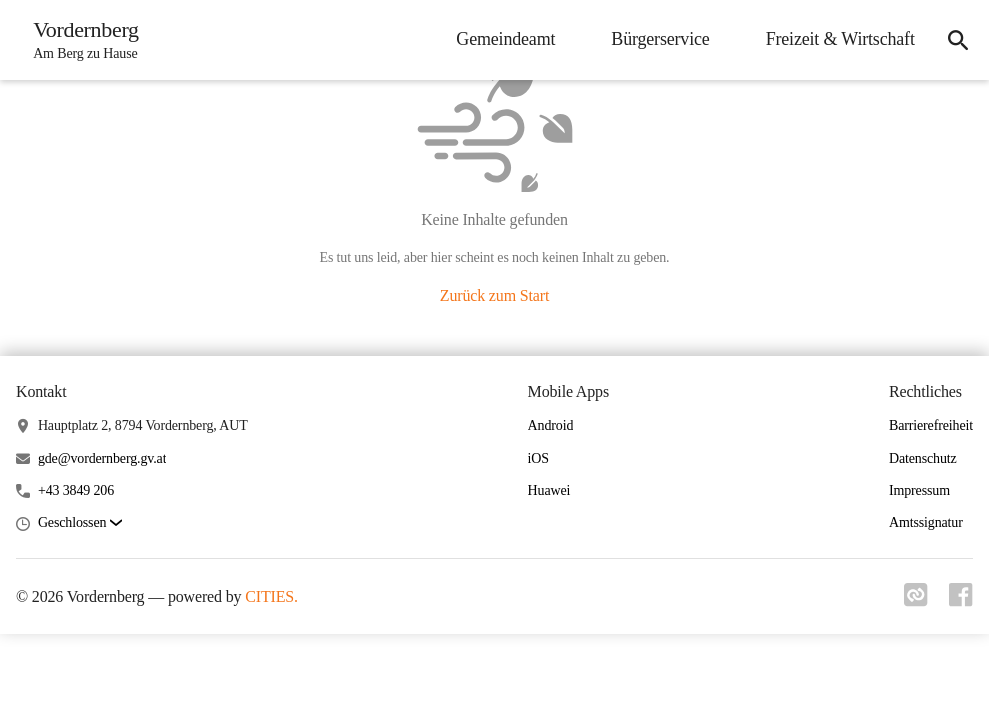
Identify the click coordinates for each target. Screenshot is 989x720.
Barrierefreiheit (931, 425)
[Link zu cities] (913, 601)
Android (551, 425)
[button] (80, 523)
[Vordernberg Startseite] (83, 40)
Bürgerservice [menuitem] (655, 39)
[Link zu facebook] (961, 601)
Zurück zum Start (494, 295)
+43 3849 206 (76, 490)
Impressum (919, 490)
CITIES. (271, 596)
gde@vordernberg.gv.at (102, 458)
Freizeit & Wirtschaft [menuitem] (834, 39)
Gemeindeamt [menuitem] (500, 39)
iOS (538, 458)
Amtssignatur (926, 522)
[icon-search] (955, 40)
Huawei (549, 490)
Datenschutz (923, 458)
